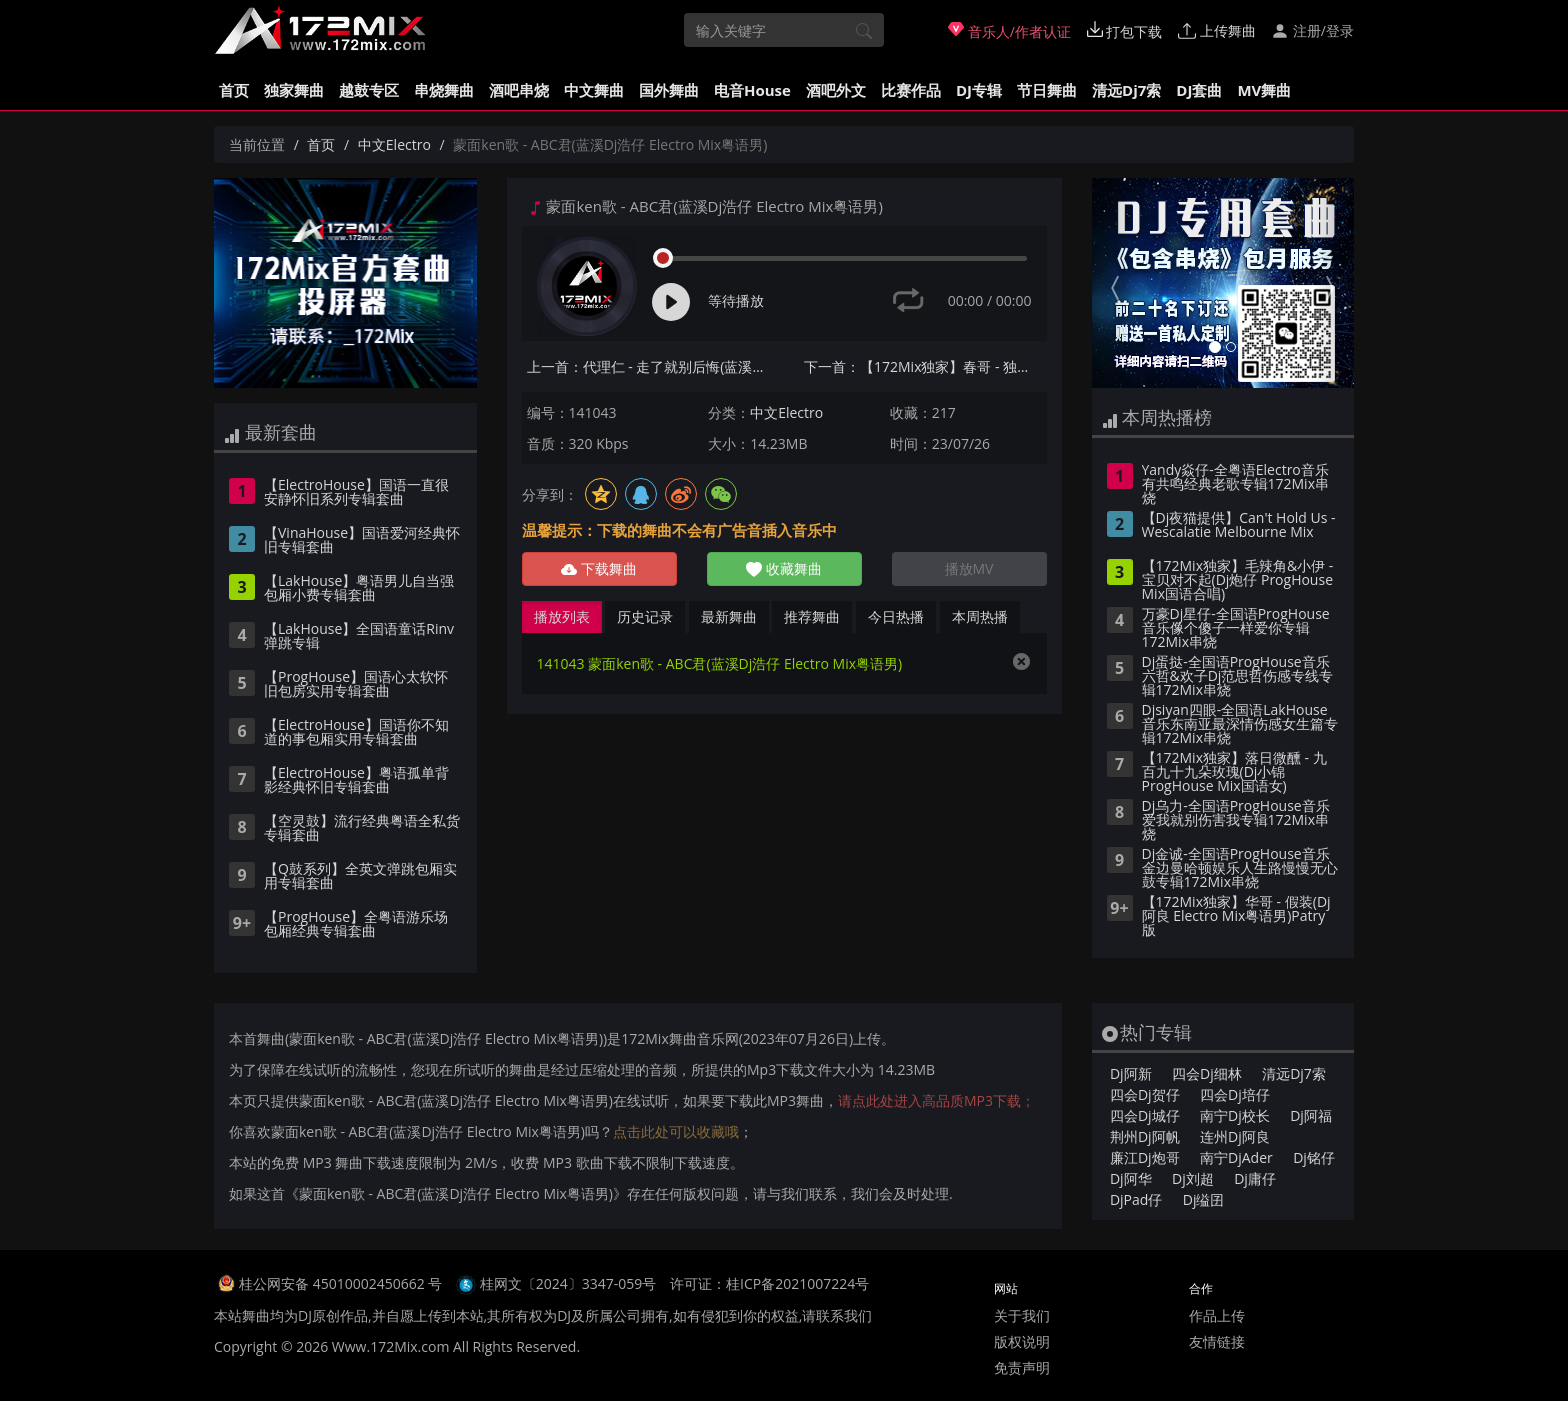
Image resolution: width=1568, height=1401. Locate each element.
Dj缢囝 (1204, 1199)
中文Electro (394, 144)
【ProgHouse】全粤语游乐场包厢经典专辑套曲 (356, 925)
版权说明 (1022, 1341)
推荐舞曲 (812, 616)
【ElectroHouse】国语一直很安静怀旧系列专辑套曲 (356, 493)
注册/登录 (1312, 30)
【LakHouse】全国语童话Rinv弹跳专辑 (359, 637)
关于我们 (1022, 1315)
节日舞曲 (1047, 90)
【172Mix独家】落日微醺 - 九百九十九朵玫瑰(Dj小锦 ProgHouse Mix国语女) (1234, 773)
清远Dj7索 (1126, 90)
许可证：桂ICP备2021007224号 (769, 1283)
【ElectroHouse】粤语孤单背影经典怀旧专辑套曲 (356, 781)
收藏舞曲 (784, 568)
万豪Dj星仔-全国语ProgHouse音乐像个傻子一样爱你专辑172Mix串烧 (1236, 629)
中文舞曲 (594, 90)
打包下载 (1125, 31)
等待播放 (736, 300)
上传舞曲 (1217, 30)
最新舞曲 (729, 616)
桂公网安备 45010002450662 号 (342, 1283)
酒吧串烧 (519, 90)
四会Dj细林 (1207, 1073)
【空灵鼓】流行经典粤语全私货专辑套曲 (362, 829)
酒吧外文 (836, 90)
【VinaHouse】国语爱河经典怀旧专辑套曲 (362, 541)
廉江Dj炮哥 (1145, 1157)
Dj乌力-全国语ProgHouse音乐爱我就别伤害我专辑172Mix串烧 (1236, 821)
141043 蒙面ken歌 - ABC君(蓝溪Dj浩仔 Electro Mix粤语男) (720, 663)
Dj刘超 (1193, 1178)
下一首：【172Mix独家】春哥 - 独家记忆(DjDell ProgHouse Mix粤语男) (925, 366)
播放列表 (562, 616)
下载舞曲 (599, 568)
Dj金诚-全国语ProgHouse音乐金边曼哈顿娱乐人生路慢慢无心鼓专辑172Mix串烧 (1240, 869)
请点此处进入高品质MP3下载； (936, 1100)
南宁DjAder (1236, 1157)
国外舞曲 (669, 90)
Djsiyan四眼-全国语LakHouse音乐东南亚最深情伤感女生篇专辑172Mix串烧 (1240, 725)
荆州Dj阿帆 (1145, 1136)
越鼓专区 (369, 90)
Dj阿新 (1131, 1073)
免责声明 (1022, 1367)
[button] (1111, 283)
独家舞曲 (294, 90)
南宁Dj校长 (1235, 1115)
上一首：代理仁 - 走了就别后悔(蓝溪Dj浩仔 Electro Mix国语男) (648, 366)
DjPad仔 (1136, 1199)
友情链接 (1217, 1341)
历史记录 (645, 616)
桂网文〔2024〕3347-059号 (568, 1283)
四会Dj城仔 (1145, 1115)
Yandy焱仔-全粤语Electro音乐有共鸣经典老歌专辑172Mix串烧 (1235, 485)
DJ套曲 (1199, 90)
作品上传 (1217, 1315)
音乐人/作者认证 (1009, 31)
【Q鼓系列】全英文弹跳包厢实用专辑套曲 (360, 877)
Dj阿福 (1311, 1115)
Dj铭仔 (1314, 1157)
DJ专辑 (979, 90)
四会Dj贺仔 (1145, 1094)
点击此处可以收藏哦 (676, 1131)
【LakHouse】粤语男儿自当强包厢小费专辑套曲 (359, 589)
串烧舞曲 (444, 90)
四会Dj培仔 (1235, 1094)
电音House (752, 90)
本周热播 (980, 616)
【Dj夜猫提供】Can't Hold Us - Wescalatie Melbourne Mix (1239, 526)
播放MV (969, 568)
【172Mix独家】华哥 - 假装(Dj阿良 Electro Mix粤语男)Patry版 (1236, 917)
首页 (234, 90)
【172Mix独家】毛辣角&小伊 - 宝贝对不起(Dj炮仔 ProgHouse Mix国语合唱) (1238, 581)
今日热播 (896, 616)
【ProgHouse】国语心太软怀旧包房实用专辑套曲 (356, 685)
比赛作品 (911, 90)
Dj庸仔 (1255, 1178)
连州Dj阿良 (1235, 1136)
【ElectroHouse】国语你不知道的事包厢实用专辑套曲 (356, 733)
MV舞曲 (1264, 90)
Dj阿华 (1131, 1178)
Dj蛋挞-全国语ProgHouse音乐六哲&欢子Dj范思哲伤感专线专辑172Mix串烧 (1238, 677)
